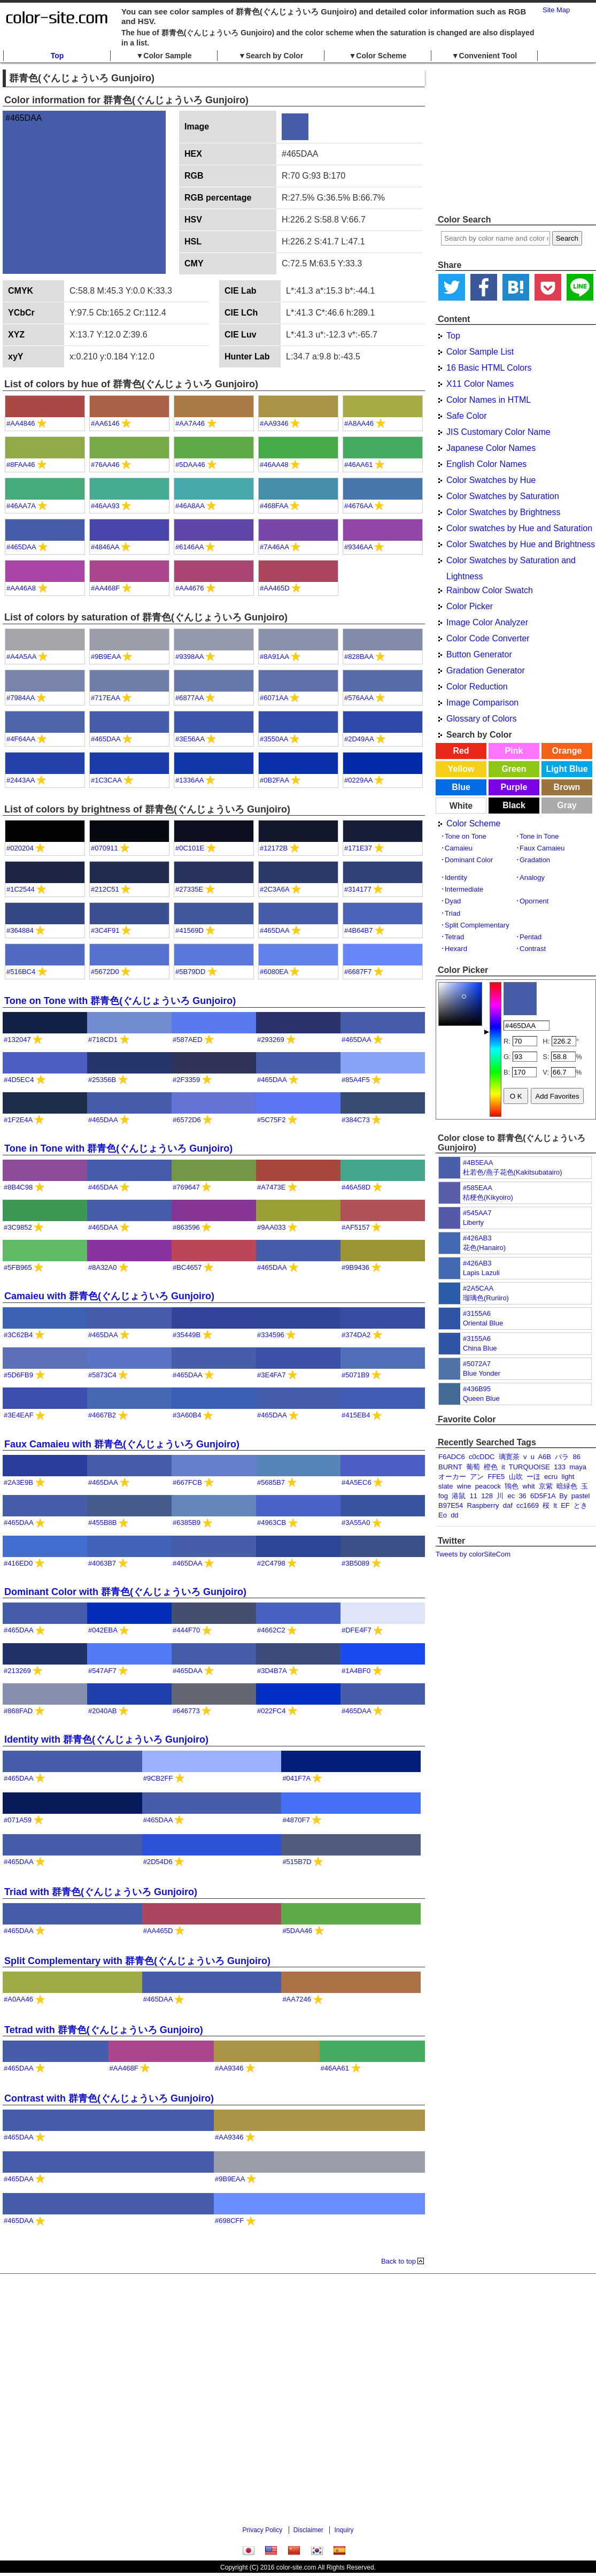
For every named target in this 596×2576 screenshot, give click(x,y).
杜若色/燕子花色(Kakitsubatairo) (512, 1172)
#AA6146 (105, 423)
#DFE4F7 (356, 1630)
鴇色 (511, 1486)
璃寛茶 (509, 1457)
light (568, 1477)
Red (461, 750)
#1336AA (189, 780)
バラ (562, 1457)
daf (508, 1505)
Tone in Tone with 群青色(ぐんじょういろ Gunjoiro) (118, 1148)
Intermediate (464, 889)
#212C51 (105, 889)
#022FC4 (271, 1711)
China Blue (480, 1348)
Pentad (530, 937)
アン (477, 1477)
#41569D (189, 930)
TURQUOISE (529, 1467)
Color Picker (469, 606)
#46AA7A (20, 506)
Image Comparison (482, 702)
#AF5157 (356, 1227)
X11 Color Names (480, 383)
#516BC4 (20, 972)
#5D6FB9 (18, 1375)
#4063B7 (102, 1563)
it (503, 1467)
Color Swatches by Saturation (502, 496)
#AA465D (275, 588)
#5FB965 (18, 1267)
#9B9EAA (106, 657)
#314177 (357, 889)
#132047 (17, 1040)
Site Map (556, 10)
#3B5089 (355, 1563)
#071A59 (18, 1820)
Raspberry (483, 1505)
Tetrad (454, 937)
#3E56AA (189, 739)
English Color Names (486, 464)
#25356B (102, 1080)
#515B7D (296, 1862)
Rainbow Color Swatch (489, 590)
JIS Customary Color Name (498, 431)
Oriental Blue (483, 1323)
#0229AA (358, 780)
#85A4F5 (356, 1080)
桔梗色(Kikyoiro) (488, 1197)
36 (522, 1496)
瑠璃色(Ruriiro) (486, 1298)
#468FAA (274, 506)
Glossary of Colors (481, 718)
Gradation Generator (485, 670)
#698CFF (229, 2221)
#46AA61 (358, 465)
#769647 (186, 1187)
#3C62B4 (18, 1335)
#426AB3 (477, 1238)
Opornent (534, 901)
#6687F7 (357, 972)
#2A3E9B (18, 1482)
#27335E (189, 889)
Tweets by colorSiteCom (473, 1554)
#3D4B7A (272, 1671)
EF (565, 1505)
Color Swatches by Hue (491, 480)
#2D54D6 (158, 1862)
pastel (580, 1496)
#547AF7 (102, 1671)
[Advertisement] (516, 138)
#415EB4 (356, 1415)
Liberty (473, 1222)
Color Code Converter (488, 638)
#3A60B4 (187, 1415)
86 (576, 1457)
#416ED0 (18, 1563)
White (461, 805)
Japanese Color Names (491, 448)
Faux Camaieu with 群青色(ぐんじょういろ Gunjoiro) (121, 1444)
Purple (514, 787)
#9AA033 (271, 1227)
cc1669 (527, 1505)
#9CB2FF (158, 1778)
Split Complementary (477, 925)
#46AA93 (105, 506)
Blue (461, 787)
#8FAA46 (20, 465)
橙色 (491, 1467)
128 (487, 1496)
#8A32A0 (102, 1267)
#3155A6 (477, 1313)
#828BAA (358, 657)
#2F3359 (186, 1080)
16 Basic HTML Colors (488, 367)
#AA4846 (20, 423)
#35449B (186, 1335)
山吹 (516, 1477)
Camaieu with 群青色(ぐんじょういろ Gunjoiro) (109, 1296)
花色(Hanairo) (484, 1248)
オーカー (452, 1477)
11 (473, 1496)
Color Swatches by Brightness (503, 512)
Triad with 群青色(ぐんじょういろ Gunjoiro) (100, 1892)
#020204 (20, 848)
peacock (488, 1486)
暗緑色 (566, 1486)
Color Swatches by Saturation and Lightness (511, 562)
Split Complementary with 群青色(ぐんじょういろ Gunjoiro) (137, 1961)
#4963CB (271, 1523)
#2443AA (20, 780)
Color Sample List (480, 351)
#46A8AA (189, 506)
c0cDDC (481, 1457)
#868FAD (18, 1711)
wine (464, 1486)
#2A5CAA (478, 1288)
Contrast (533, 949)
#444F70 (186, 1630)
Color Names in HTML (488, 399)
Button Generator (479, 654)
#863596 (186, 1227)
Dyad (453, 901)
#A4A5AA (21, 657)
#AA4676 (189, 588)
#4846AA (105, 547)
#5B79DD (190, 972)
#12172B (274, 848)
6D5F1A (542, 1496)
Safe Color (466, 415)
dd (454, 1515)
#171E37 (358, 848)
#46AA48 (274, 465)
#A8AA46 (359, 423)
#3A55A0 (356, 1523)
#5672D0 (105, 972)
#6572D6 (187, 1120)
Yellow (461, 768)
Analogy (532, 877)
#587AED (188, 1040)
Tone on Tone (465, 836)
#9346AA (358, 547)
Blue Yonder (481, 1373)
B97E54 (450, 1505)
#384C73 (356, 1120)
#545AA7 (477, 1213)
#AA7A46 (190, 423)
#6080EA (274, 972)
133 (560, 1467)
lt (555, 1505)
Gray (566, 805)
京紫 (546, 1486)
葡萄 (473, 1467)
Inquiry (343, 2530)
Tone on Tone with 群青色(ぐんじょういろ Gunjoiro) (120, 1000)
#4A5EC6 (356, 1482)
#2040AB (102, 1711)
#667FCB (187, 1482)
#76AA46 (105, 465)
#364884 (20, 930)
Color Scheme (473, 823)
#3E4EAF (19, 1415)
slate (445, 1486)
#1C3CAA (106, 780)
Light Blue (566, 768)
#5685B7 (271, 1482)
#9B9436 (355, 1267)
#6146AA (189, 547)
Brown (567, 787)
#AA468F (105, 588)
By (563, 1496)
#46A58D (356, 1187)
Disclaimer (308, 2530)
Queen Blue (481, 1398)
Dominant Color (469, 860)
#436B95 (477, 1389)
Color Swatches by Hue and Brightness (520, 544)
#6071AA (274, 698)
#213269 (17, 1671)
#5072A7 (477, 1364)
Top (57, 55)
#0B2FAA (274, 780)
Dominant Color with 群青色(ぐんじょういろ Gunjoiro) (125, 1591)
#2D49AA (359, 739)
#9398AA (189, 657)
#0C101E (189, 848)
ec (511, 1496)
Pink (514, 750)
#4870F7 (295, 1820)
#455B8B (102, 1523)
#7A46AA (274, 547)
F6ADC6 (451, 1457)
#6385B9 (186, 1523)
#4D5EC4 (19, 1080)
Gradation (535, 860)
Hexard (456, 949)
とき (580, 1505)
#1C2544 (20, 889)
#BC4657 (187, 1267)
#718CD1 (103, 1040)
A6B (544, 1457)
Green (513, 768)
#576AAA (358, 698)
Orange (567, 750)
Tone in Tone (539, 836)
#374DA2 (356, 1335)
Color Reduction (477, 686)
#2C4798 (271, 1563)
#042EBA (102, 1630)
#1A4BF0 (356, 1671)
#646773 (186, 1711)
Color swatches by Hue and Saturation (519, 528)
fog (443, 1496)
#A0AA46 (18, 1999)
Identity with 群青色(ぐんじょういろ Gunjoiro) (106, 1739)
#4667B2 (102, 1415)
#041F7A (296, 1778)
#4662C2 (271, 1630)
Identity (456, 877)
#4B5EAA (478, 1163)
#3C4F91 (105, 930)
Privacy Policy (263, 2530)
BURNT (450, 1467)
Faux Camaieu (542, 848)
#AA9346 (274, 423)
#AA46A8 (21, 588)
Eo (442, 1515)
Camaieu (459, 848)
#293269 (270, 1040)
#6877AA (189, 698)
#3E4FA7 (271, 1375)
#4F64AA (20, 739)
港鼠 (459, 1496)
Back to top (398, 2261)
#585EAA (477, 1188)
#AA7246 (296, 1999)
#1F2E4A (18, 1120)
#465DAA (21, 547)
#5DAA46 (190, 465)
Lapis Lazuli (481, 1273)
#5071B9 (355, 1375)
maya (577, 1467)
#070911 (104, 848)
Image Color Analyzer (487, 622)
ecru (551, 1477)
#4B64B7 (358, 930)
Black (513, 805)
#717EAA (105, 698)
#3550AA (274, 739)
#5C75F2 (271, 1120)
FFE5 (496, 1477)
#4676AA (358, 506)
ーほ (533, 1477)
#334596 (270, 1335)
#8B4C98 (18, 1187)
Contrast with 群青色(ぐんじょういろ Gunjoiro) (109, 2098)
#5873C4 (102, 1375)
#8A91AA (274, 657)
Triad (452, 913)
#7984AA (20, 698)
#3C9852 (18, 1227)
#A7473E (271, 1187)
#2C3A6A (274, 889)
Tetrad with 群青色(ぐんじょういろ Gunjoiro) (103, 2030)
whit (529, 1486)
